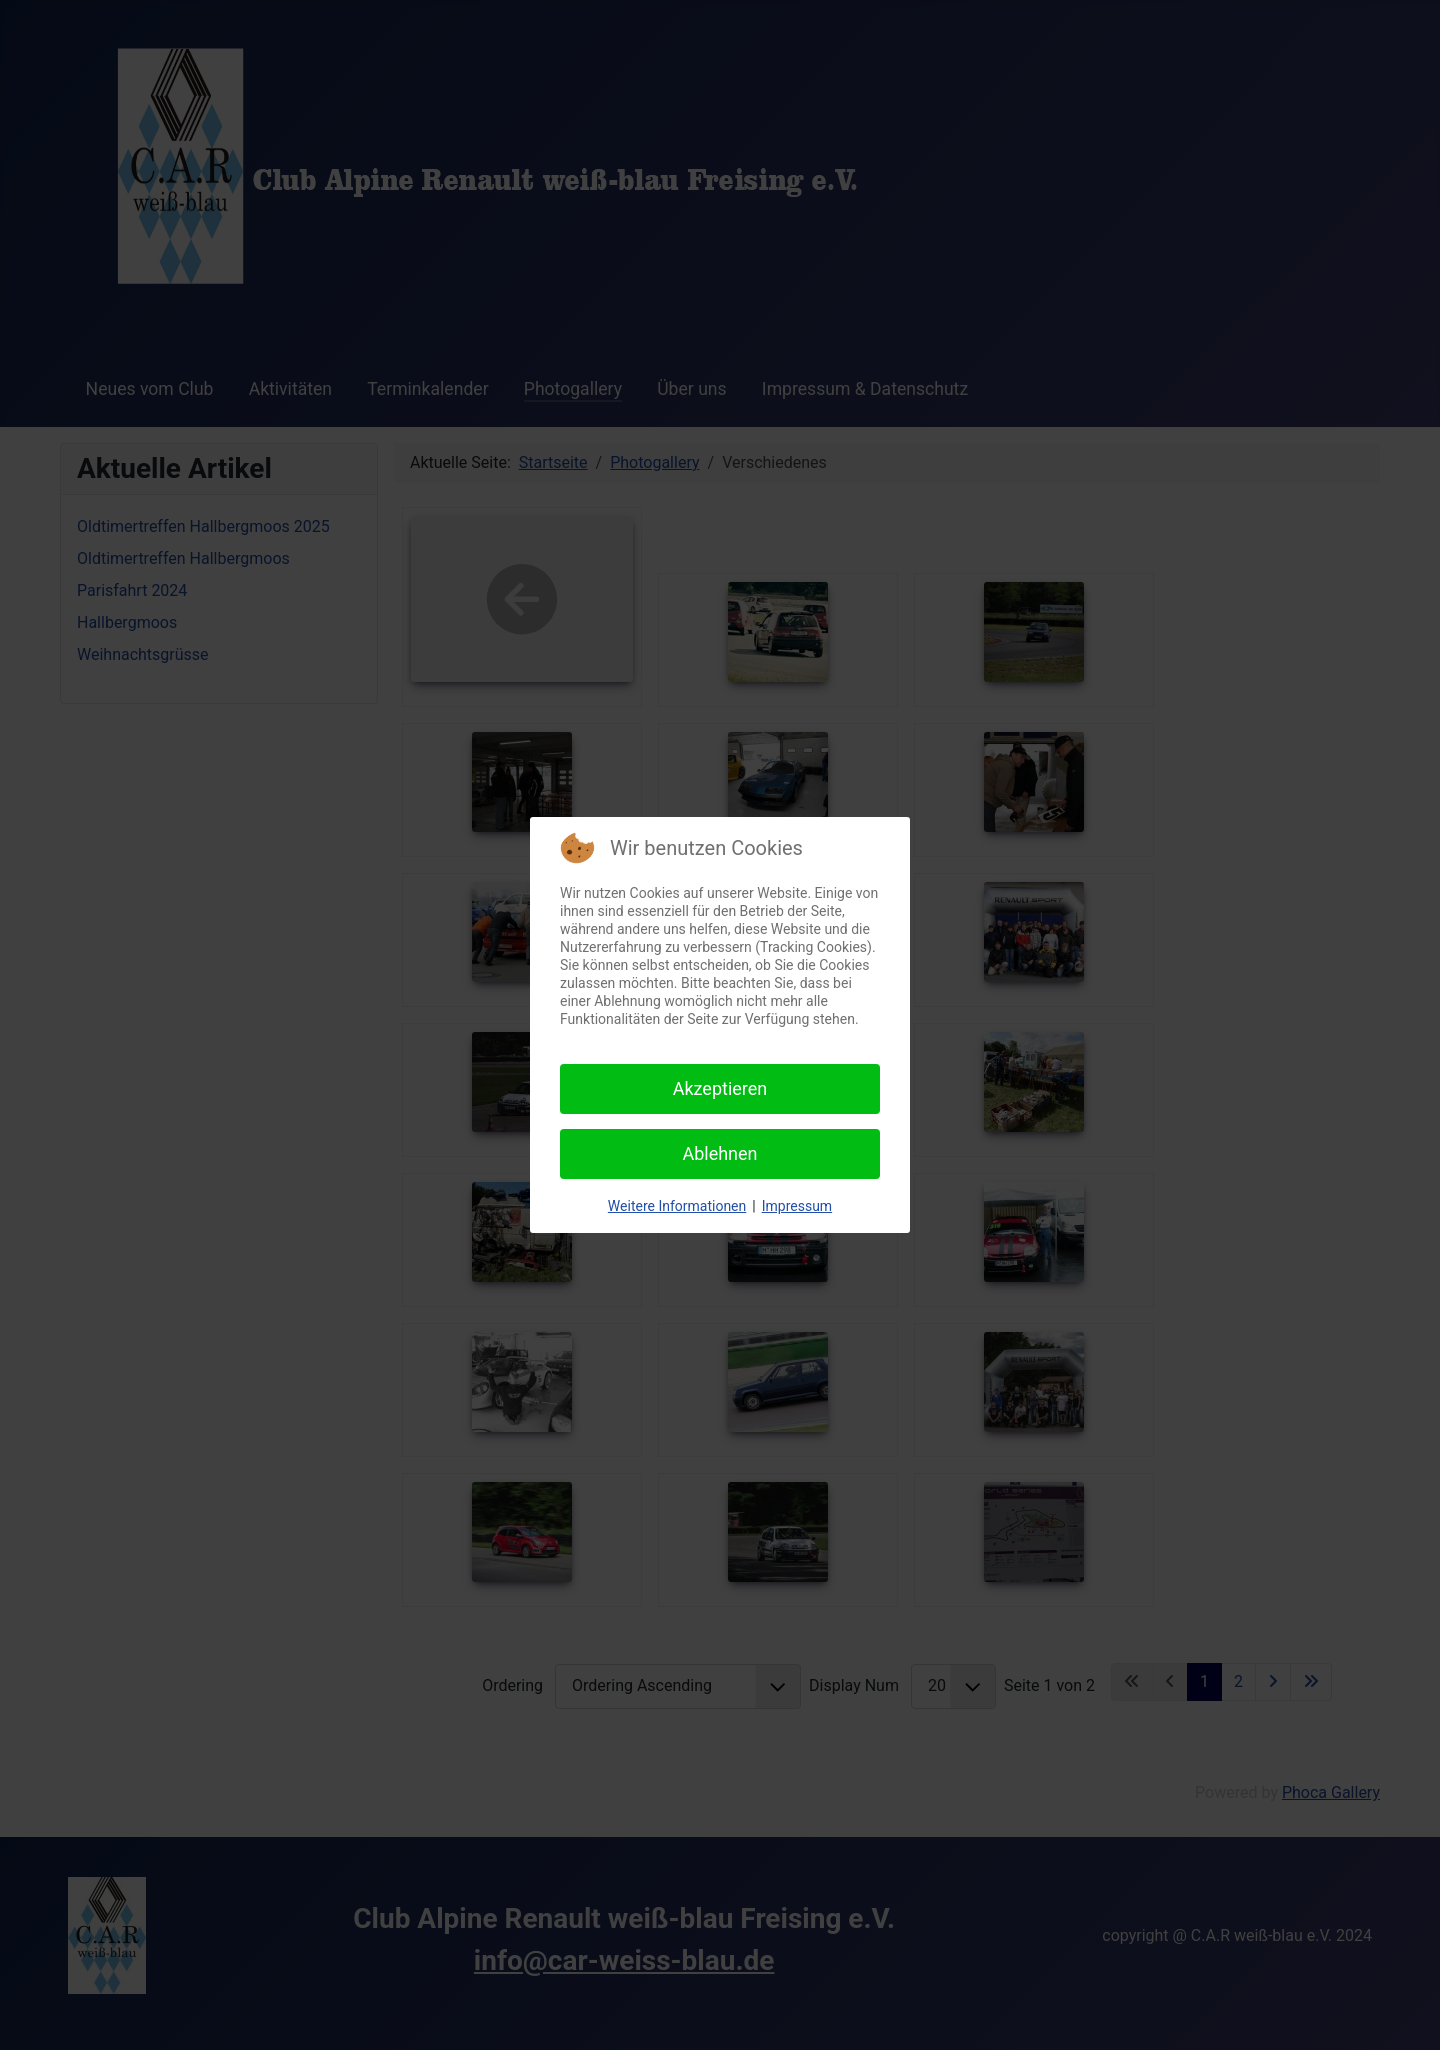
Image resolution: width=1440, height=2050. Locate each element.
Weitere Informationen (677, 1206)
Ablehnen (719, 1153)
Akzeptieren (720, 1088)
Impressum (797, 1206)
